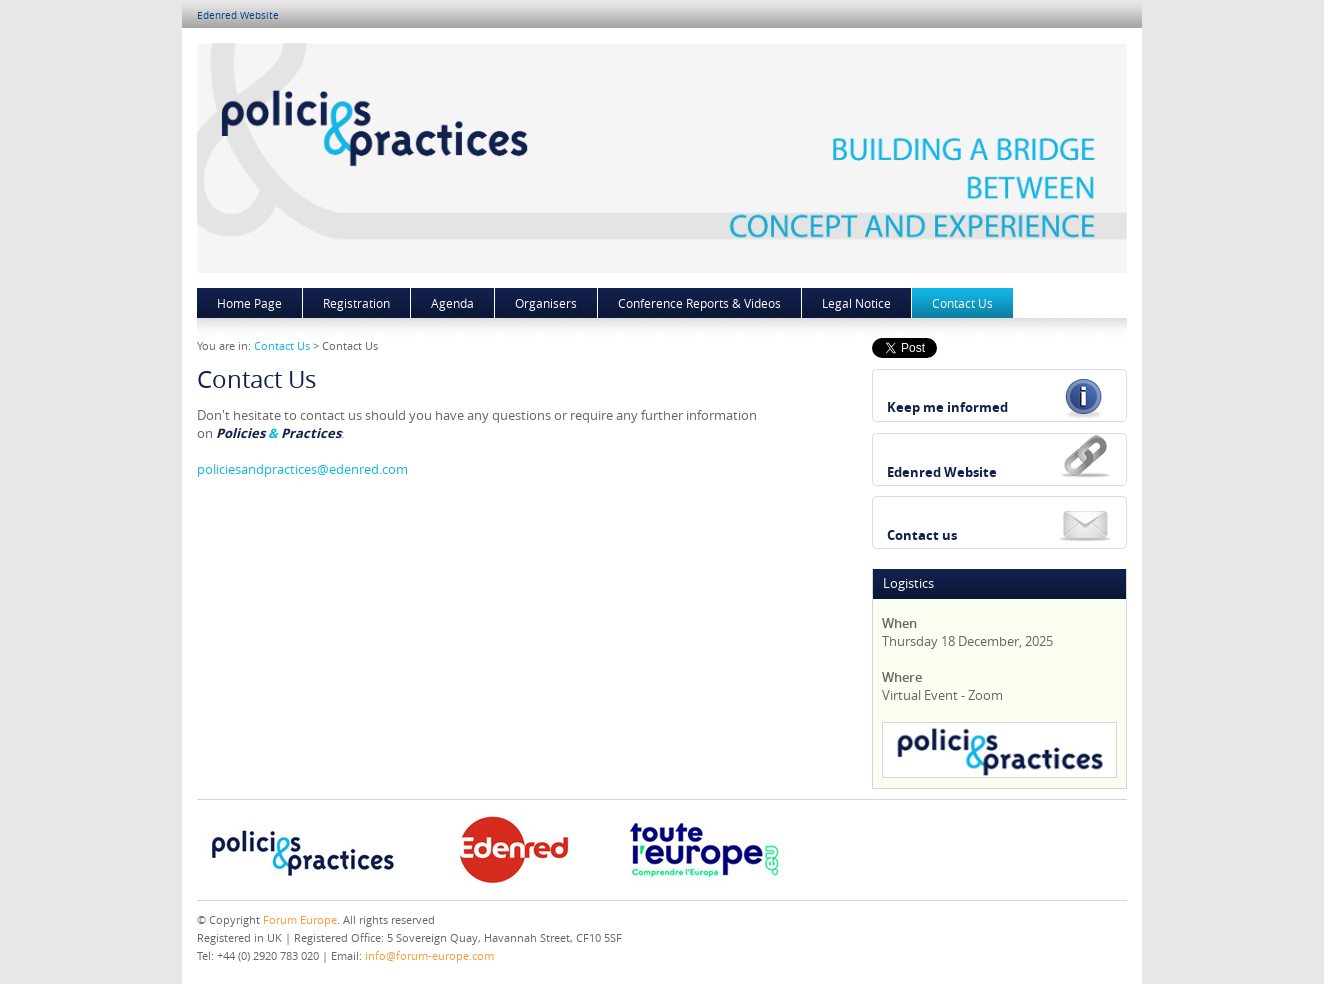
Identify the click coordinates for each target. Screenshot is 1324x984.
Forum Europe (300, 919)
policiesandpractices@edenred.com (302, 469)
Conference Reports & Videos (699, 303)
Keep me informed (947, 407)
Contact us (922, 535)
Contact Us (962, 303)
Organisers (546, 303)
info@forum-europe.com (429, 955)
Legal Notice (856, 303)
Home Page (249, 303)
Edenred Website (238, 15)
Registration (356, 303)
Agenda (452, 303)
